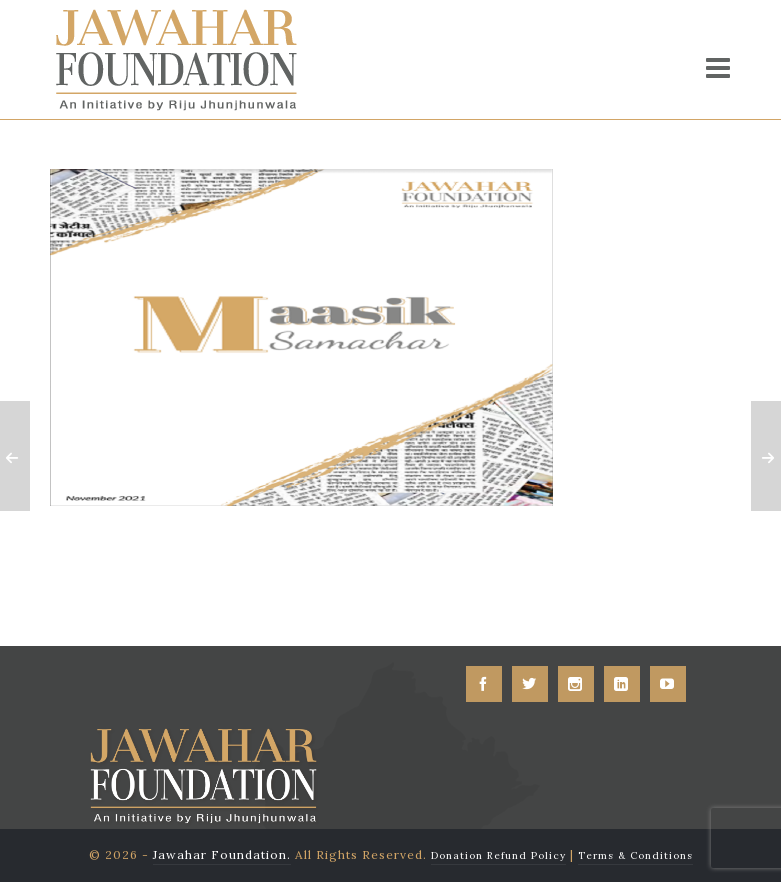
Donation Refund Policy (498, 855)
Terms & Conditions (635, 855)
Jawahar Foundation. (222, 854)
